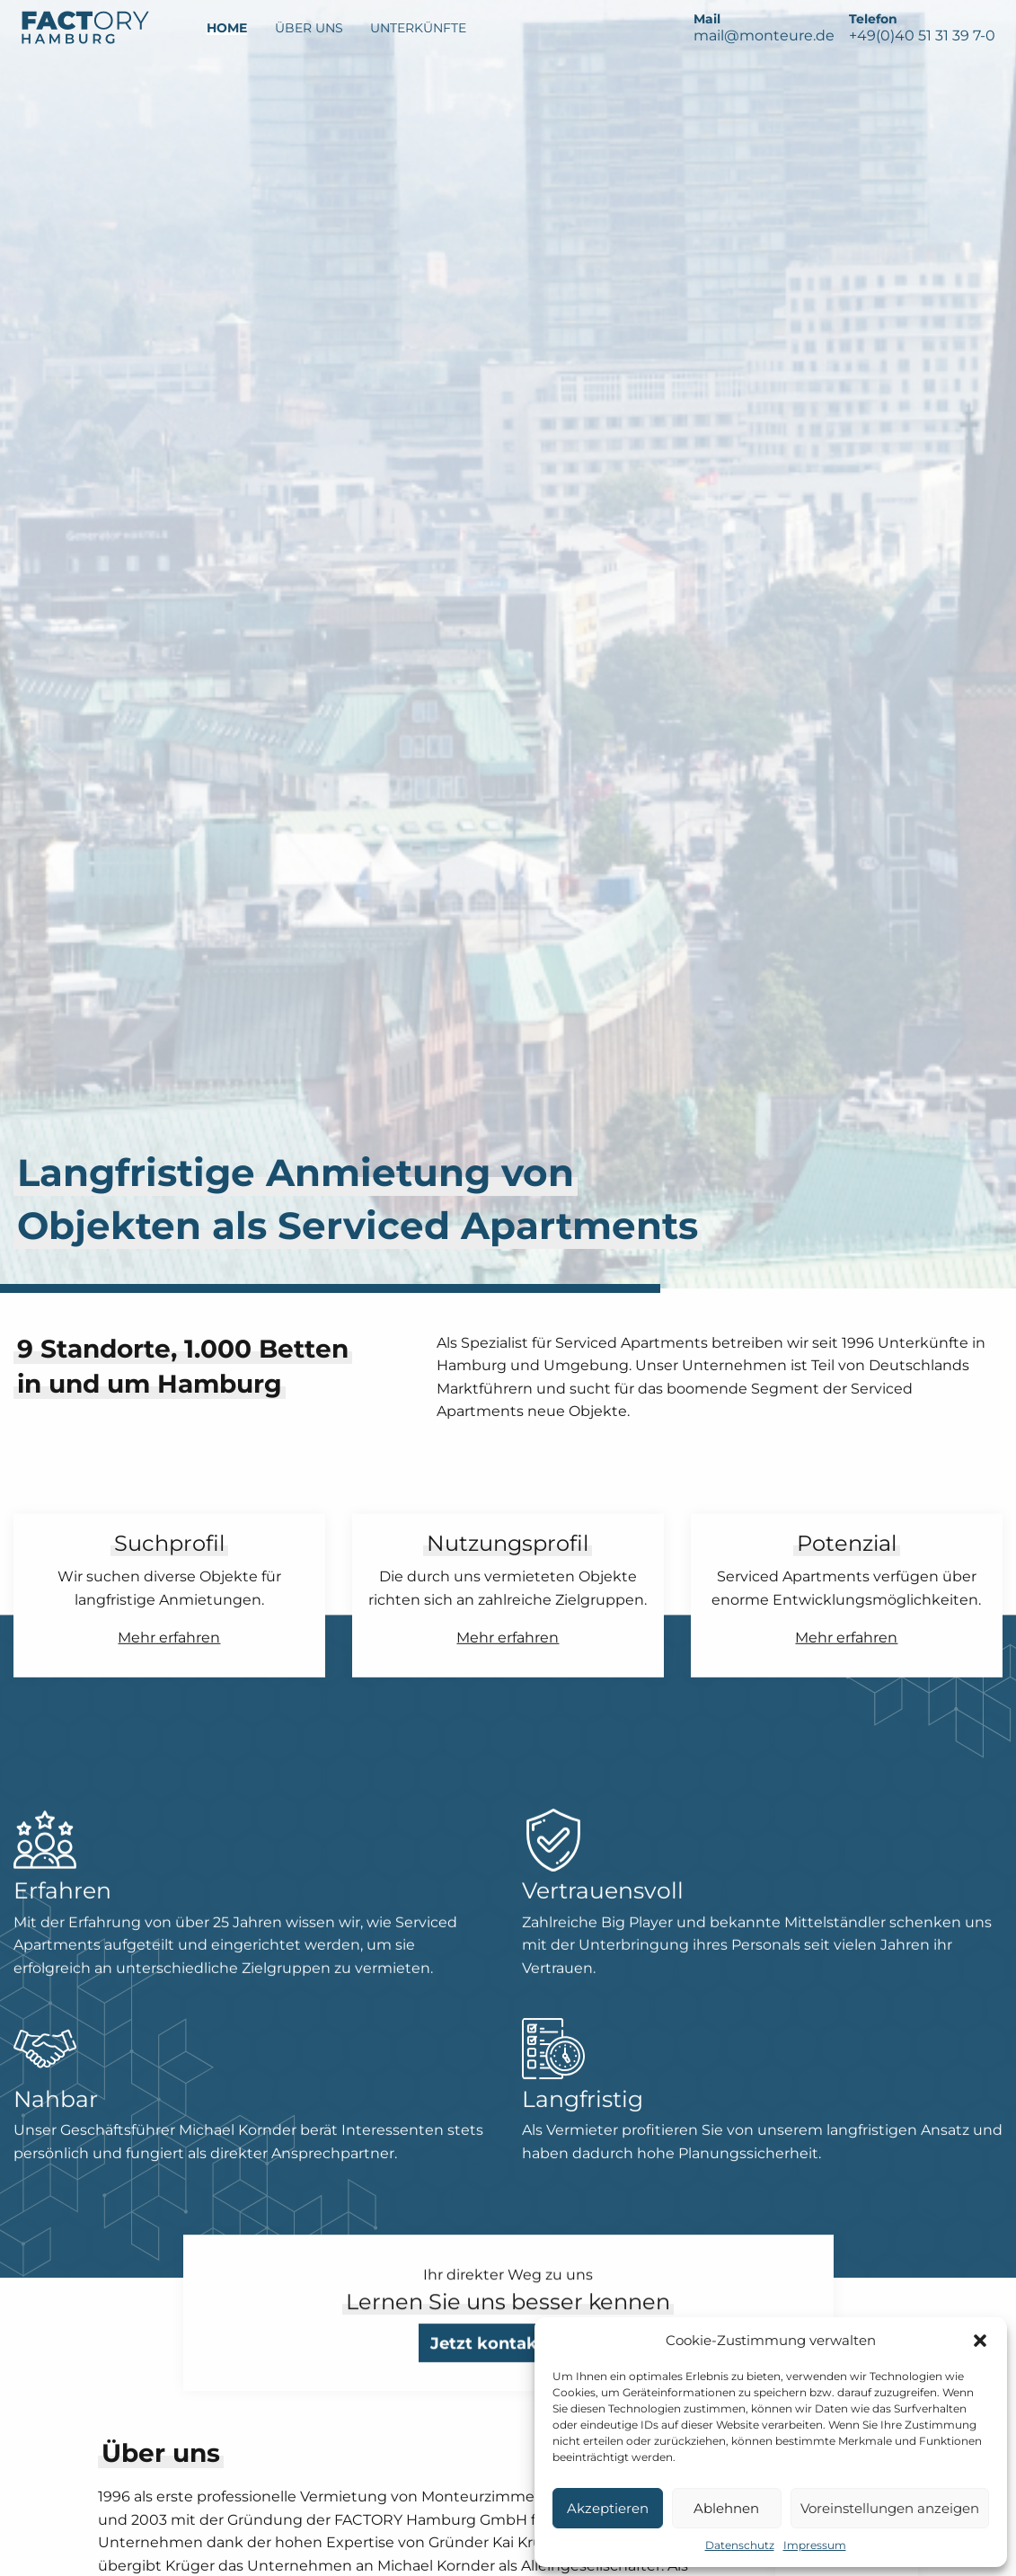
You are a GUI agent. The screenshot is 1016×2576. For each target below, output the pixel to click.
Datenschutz (739, 2545)
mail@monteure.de (764, 35)
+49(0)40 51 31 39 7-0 (922, 35)
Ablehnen (726, 2508)
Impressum (814, 2545)
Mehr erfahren (169, 1636)
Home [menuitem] (227, 28)
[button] (980, 2341)
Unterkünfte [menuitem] (418, 28)
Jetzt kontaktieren (508, 2386)
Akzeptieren (608, 2508)
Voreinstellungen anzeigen (889, 2508)
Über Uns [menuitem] (309, 28)
